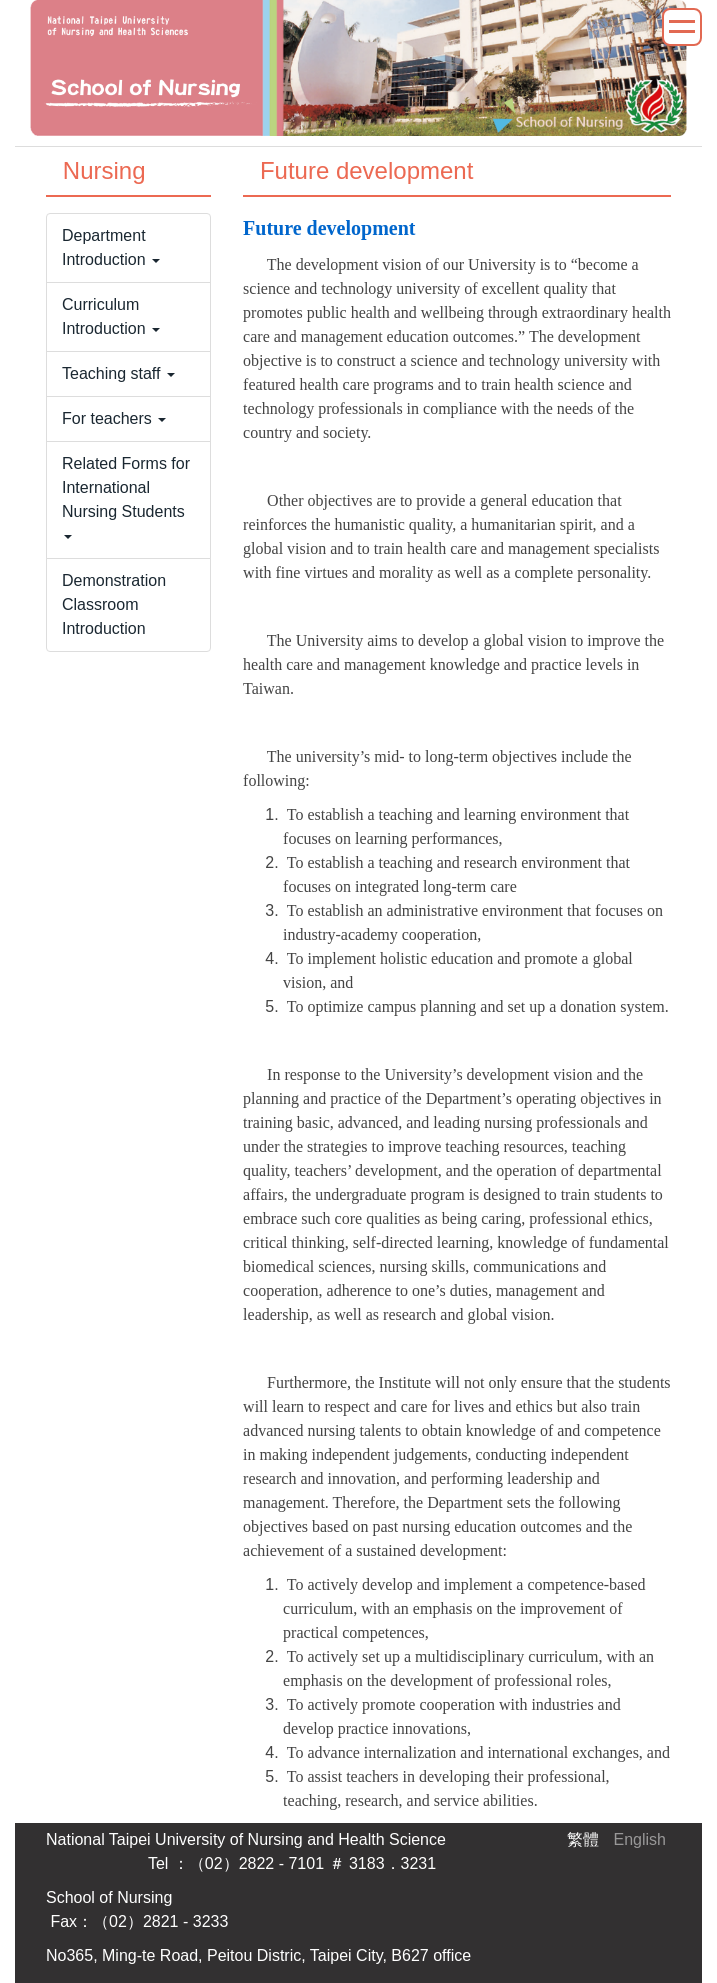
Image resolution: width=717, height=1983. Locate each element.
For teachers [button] (114, 418)
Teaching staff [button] (118, 373)
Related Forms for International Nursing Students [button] (126, 497)
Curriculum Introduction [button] (111, 316)
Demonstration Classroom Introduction (114, 604)
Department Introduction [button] (111, 247)
